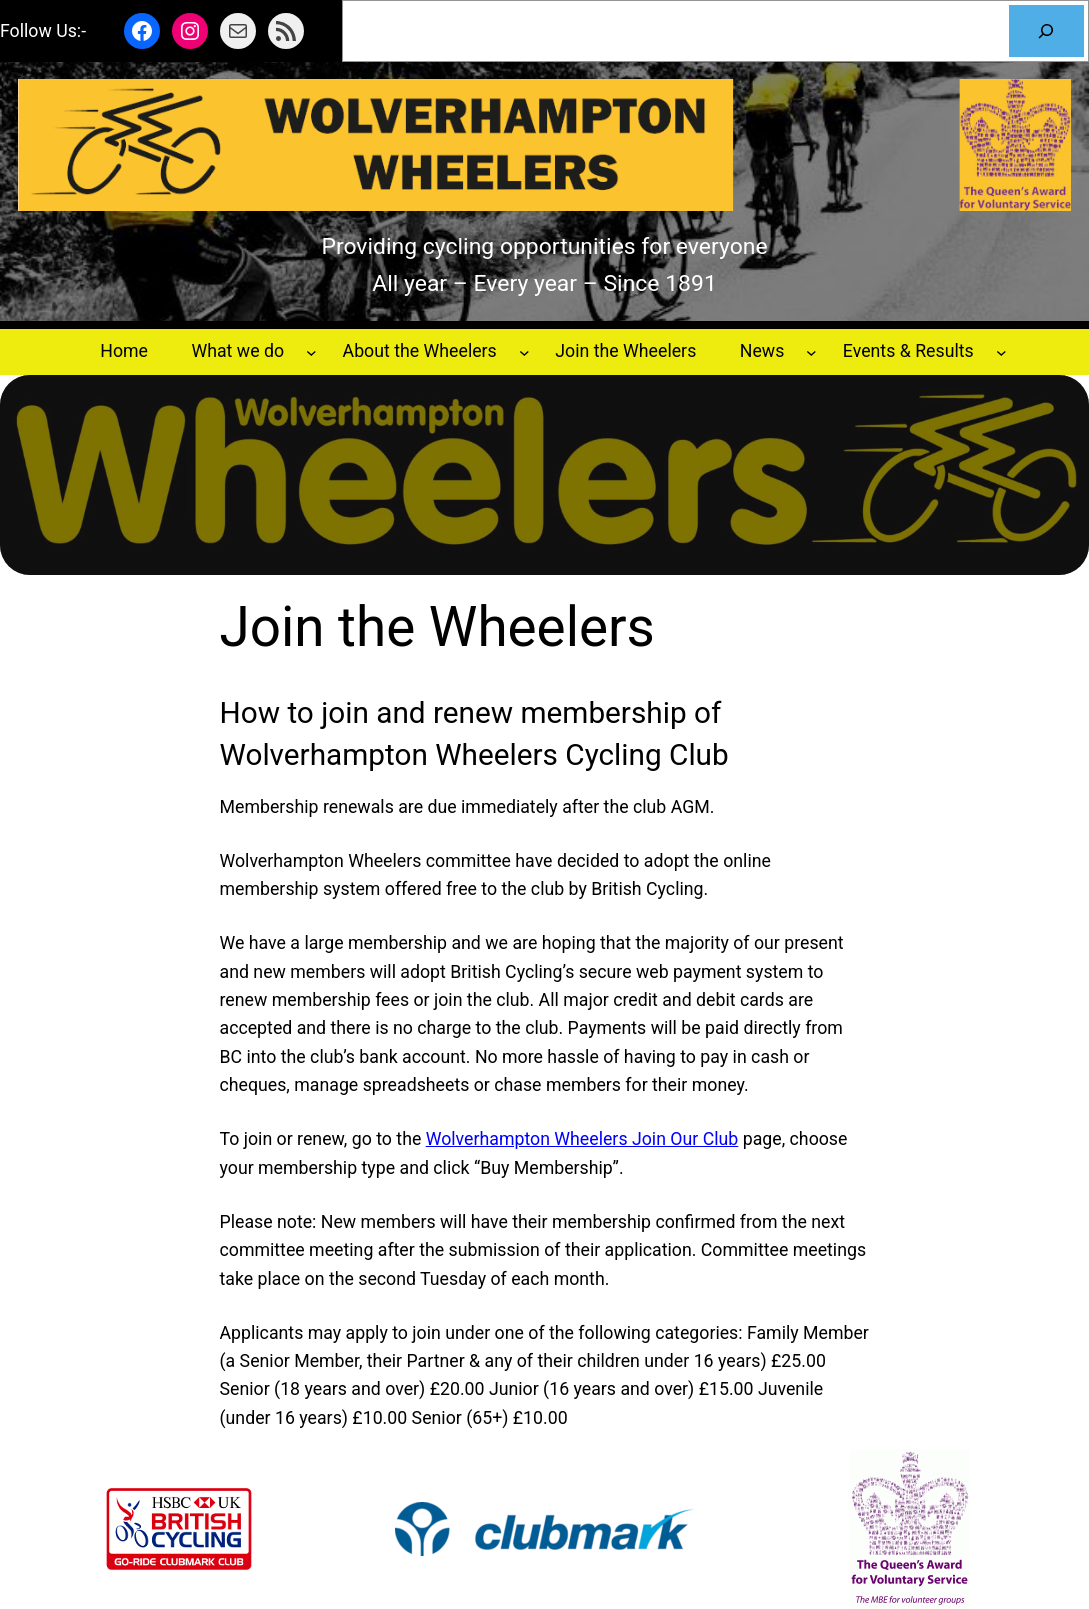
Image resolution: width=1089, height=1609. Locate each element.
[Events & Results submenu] (1001, 351)
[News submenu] (811, 351)
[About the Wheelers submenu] (524, 351)
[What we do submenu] (311, 351)
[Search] (1046, 31)
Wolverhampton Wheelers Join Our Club (582, 1139)
